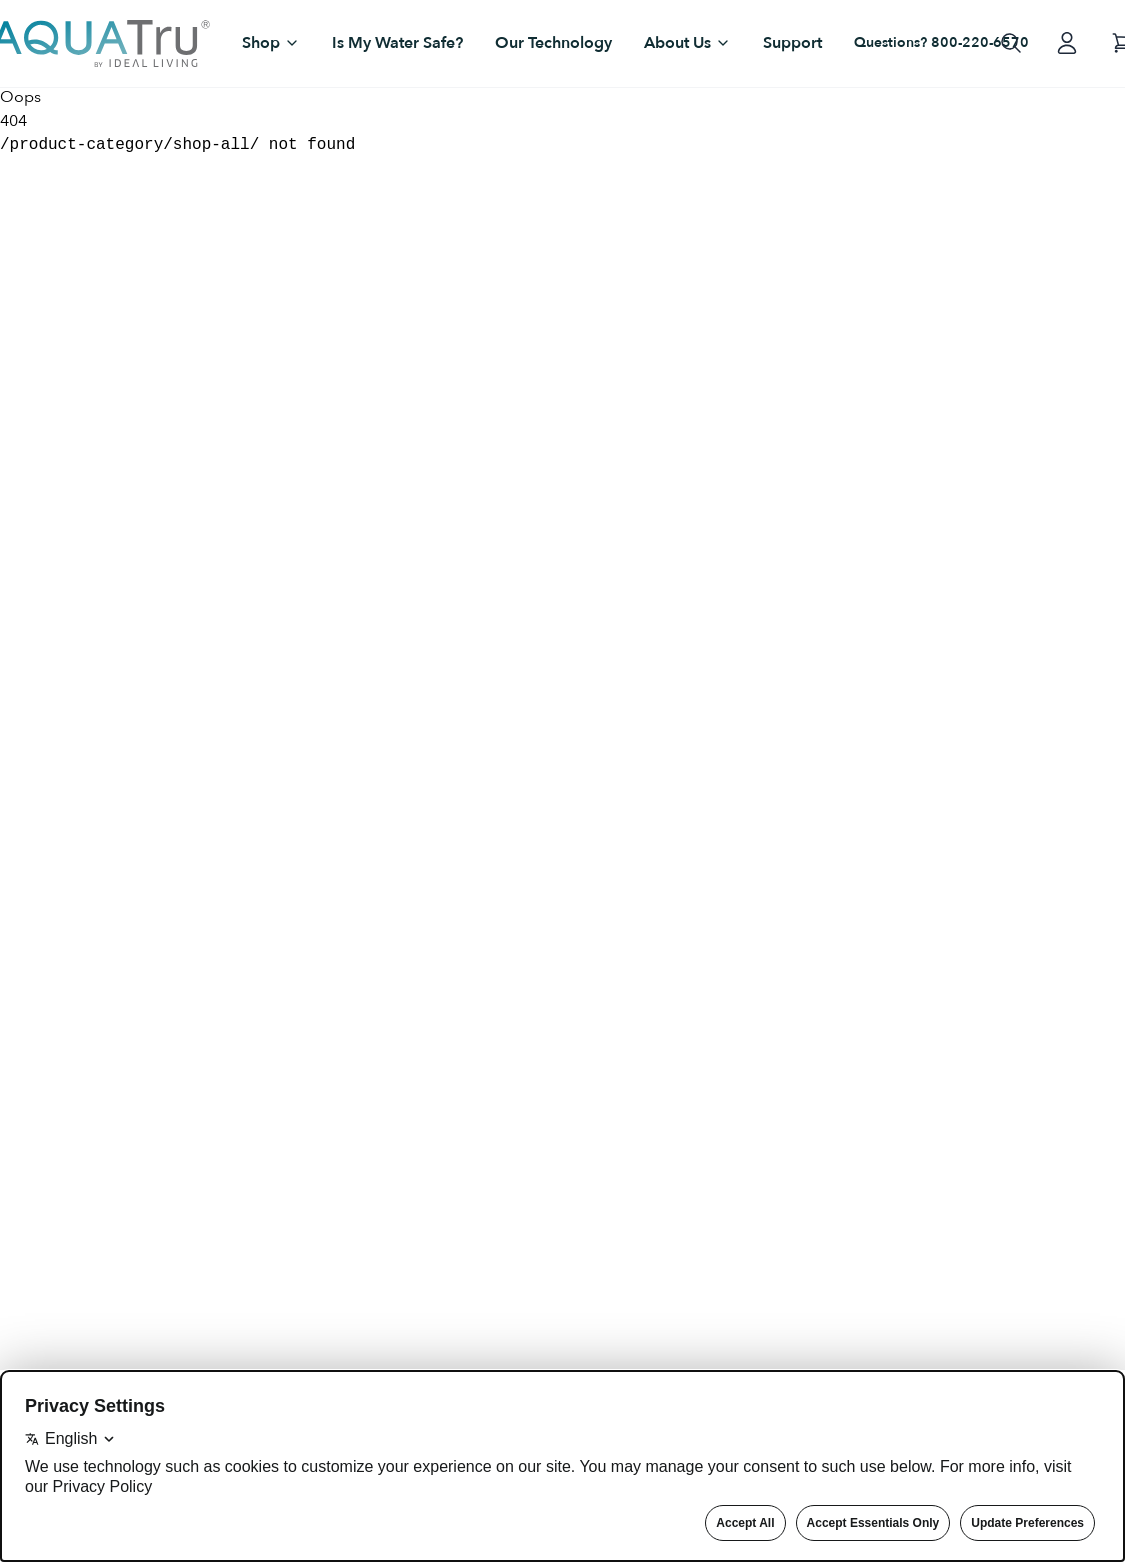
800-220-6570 (980, 42)
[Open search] (1011, 43)
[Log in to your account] (1067, 43)
